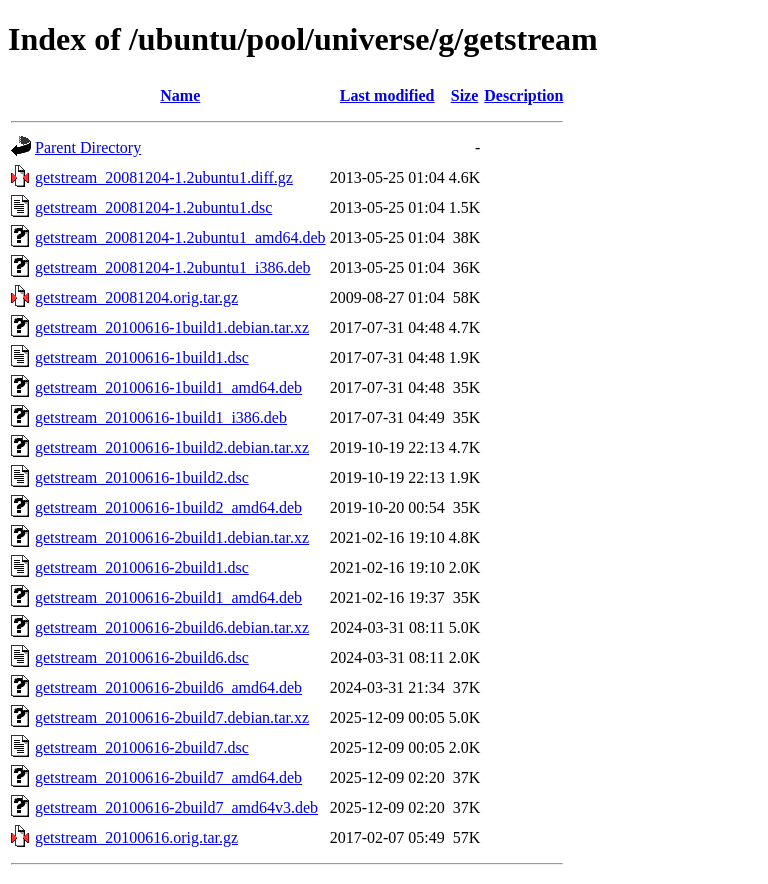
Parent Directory (88, 147)
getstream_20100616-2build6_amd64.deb (168, 687)
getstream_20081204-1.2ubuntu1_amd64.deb (180, 237)
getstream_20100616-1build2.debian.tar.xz (172, 447)
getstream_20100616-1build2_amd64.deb (168, 507)
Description (523, 95)
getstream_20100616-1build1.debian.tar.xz (172, 327)
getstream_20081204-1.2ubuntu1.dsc (153, 207)
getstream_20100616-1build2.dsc (142, 477)
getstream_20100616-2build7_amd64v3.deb (176, 807)
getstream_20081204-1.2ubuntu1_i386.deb (173, 267)
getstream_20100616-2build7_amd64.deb (168, 777)
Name (180, 95)
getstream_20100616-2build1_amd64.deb (168, 597)
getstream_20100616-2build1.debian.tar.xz (172, 537)
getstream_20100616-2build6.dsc (142, 657)
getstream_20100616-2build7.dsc (142, 747)
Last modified (387, 95)
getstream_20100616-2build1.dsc (142, 567)
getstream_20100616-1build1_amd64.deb (168, 387)
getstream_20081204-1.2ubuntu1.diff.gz (164, 177)
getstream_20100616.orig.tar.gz (136, 837)
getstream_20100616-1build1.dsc (142, 357)
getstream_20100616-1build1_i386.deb (161, 417)
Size (465, 95)
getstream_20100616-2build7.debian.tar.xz (172, 717)
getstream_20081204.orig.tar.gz (136, 297)
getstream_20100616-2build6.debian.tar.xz (172, 627)
